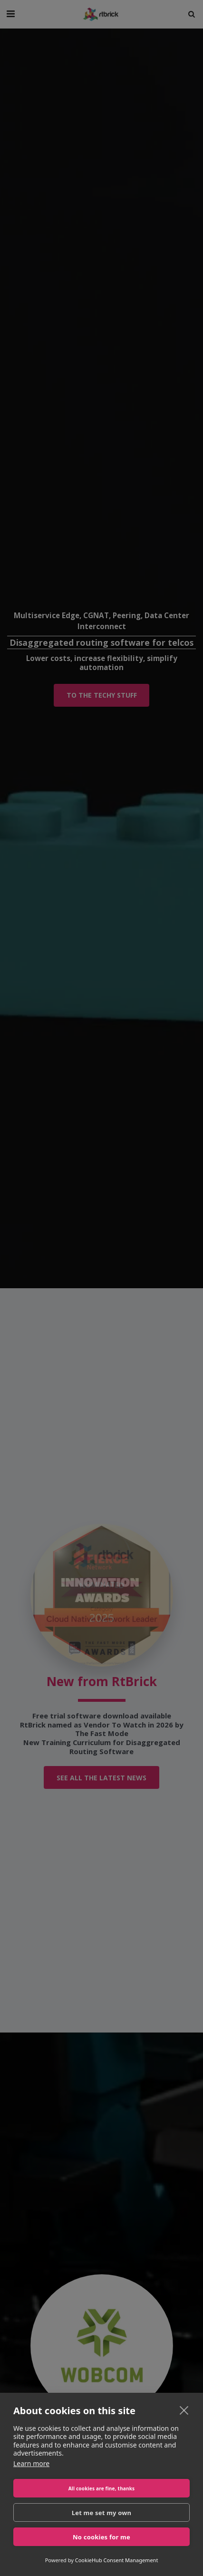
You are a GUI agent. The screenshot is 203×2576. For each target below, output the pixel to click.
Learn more (31, 2463)
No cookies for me (101, 2537)
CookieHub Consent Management (116, 2560)
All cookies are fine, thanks (101, 2488)
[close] (184, 2410)
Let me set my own (102, 2512)
